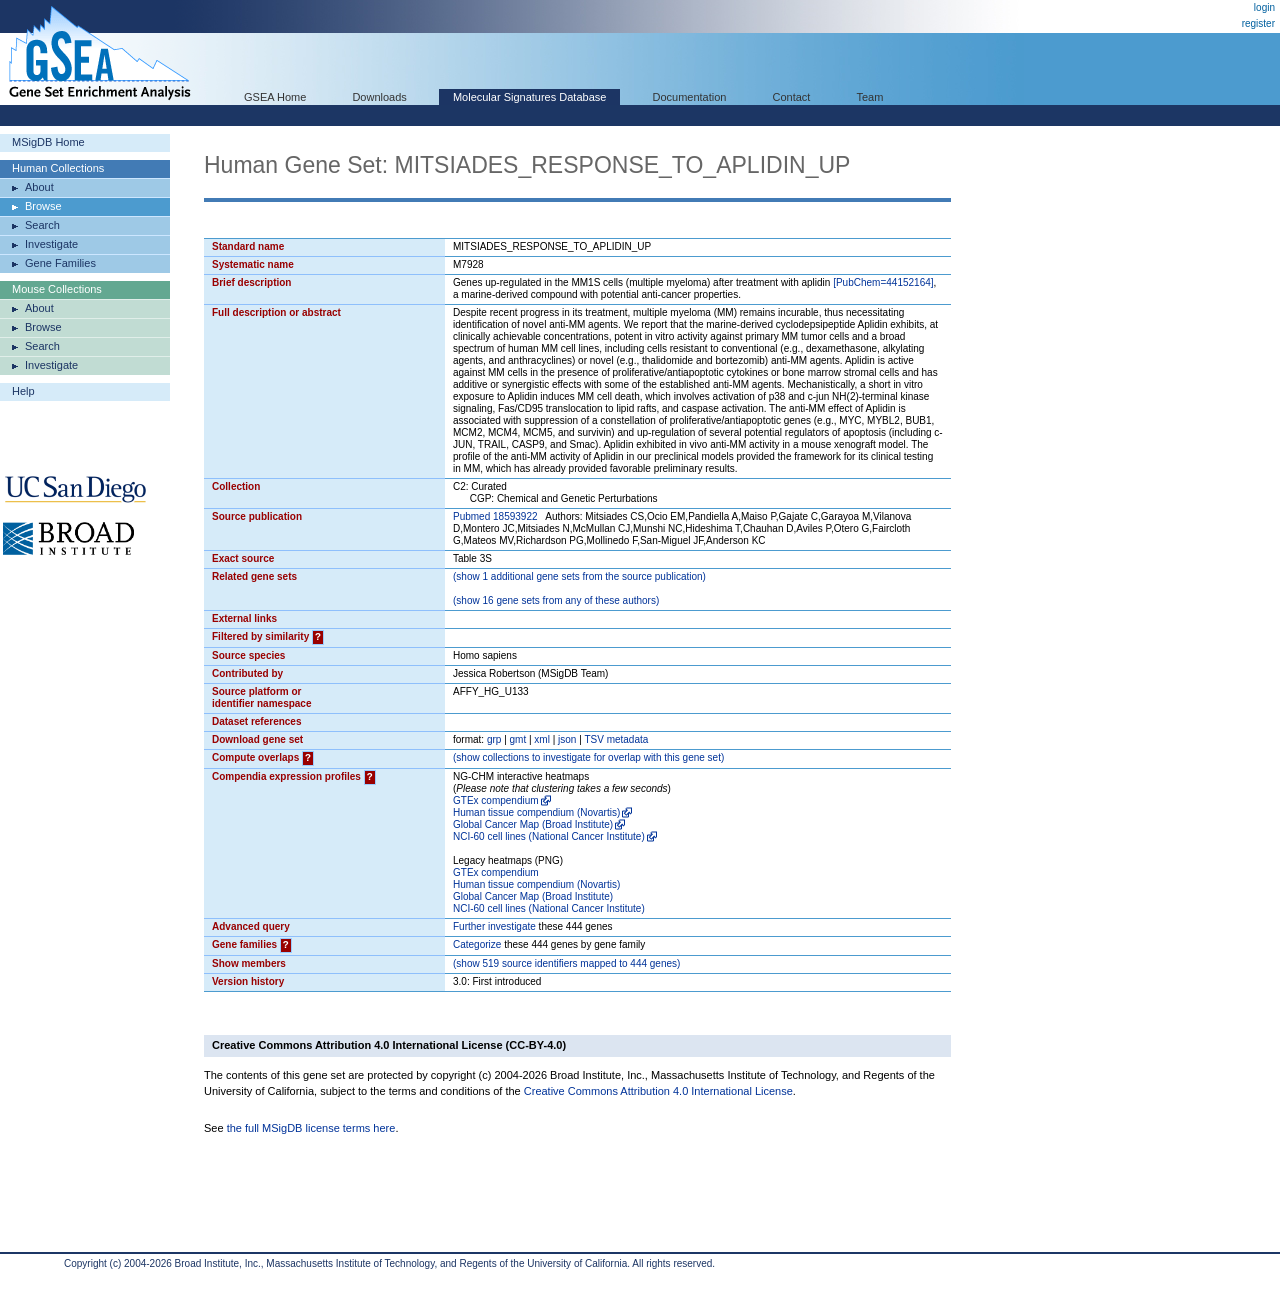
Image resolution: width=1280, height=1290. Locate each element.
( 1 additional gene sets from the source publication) (579, 576)
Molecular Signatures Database (529, 97)
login (1264, 7)
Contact (792, 97)
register (1258, 23)
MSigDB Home (48, 142)
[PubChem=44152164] (883, 282)
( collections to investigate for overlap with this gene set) (588, 757)
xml (542, 739)
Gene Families (60, 263)
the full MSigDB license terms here (311, 1128)
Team (870, 97)
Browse (43, 206)
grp (494, 739)
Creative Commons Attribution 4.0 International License (658, 1091)
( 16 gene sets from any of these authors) (556, 600)
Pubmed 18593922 (495, 516)
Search (42, 225)
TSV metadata (616, 739)
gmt (518, 739)
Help (23, 391)
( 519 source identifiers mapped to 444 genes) (566, 963)
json (567, 739)
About (39, 187)
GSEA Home (275, 97)
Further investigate (494, 926)
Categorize (477, 944)
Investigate (51, 244)
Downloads (379, 97)
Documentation (689, 97)
